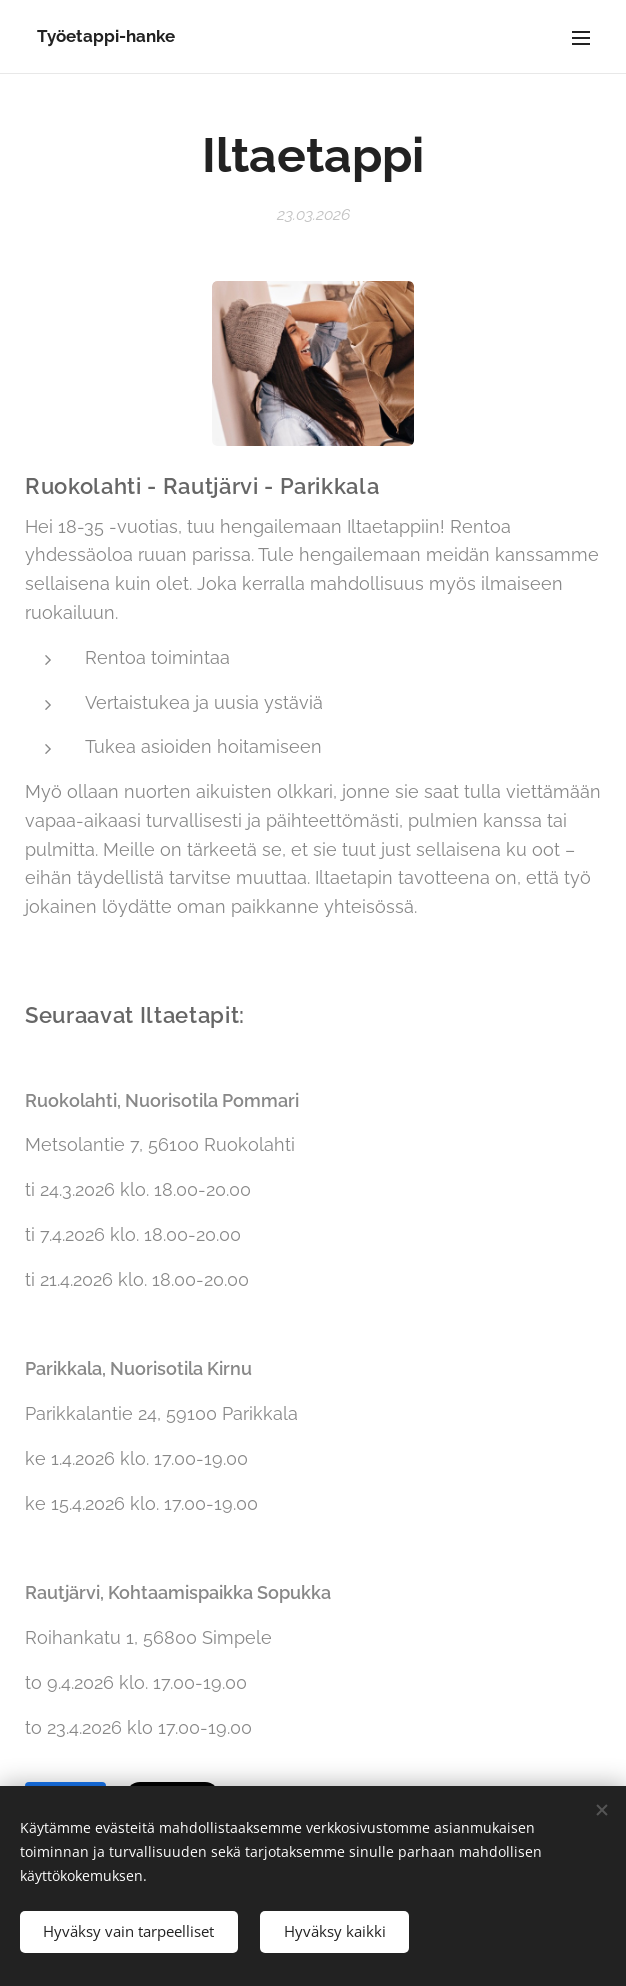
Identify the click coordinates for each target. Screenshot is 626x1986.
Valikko (581, 38)
